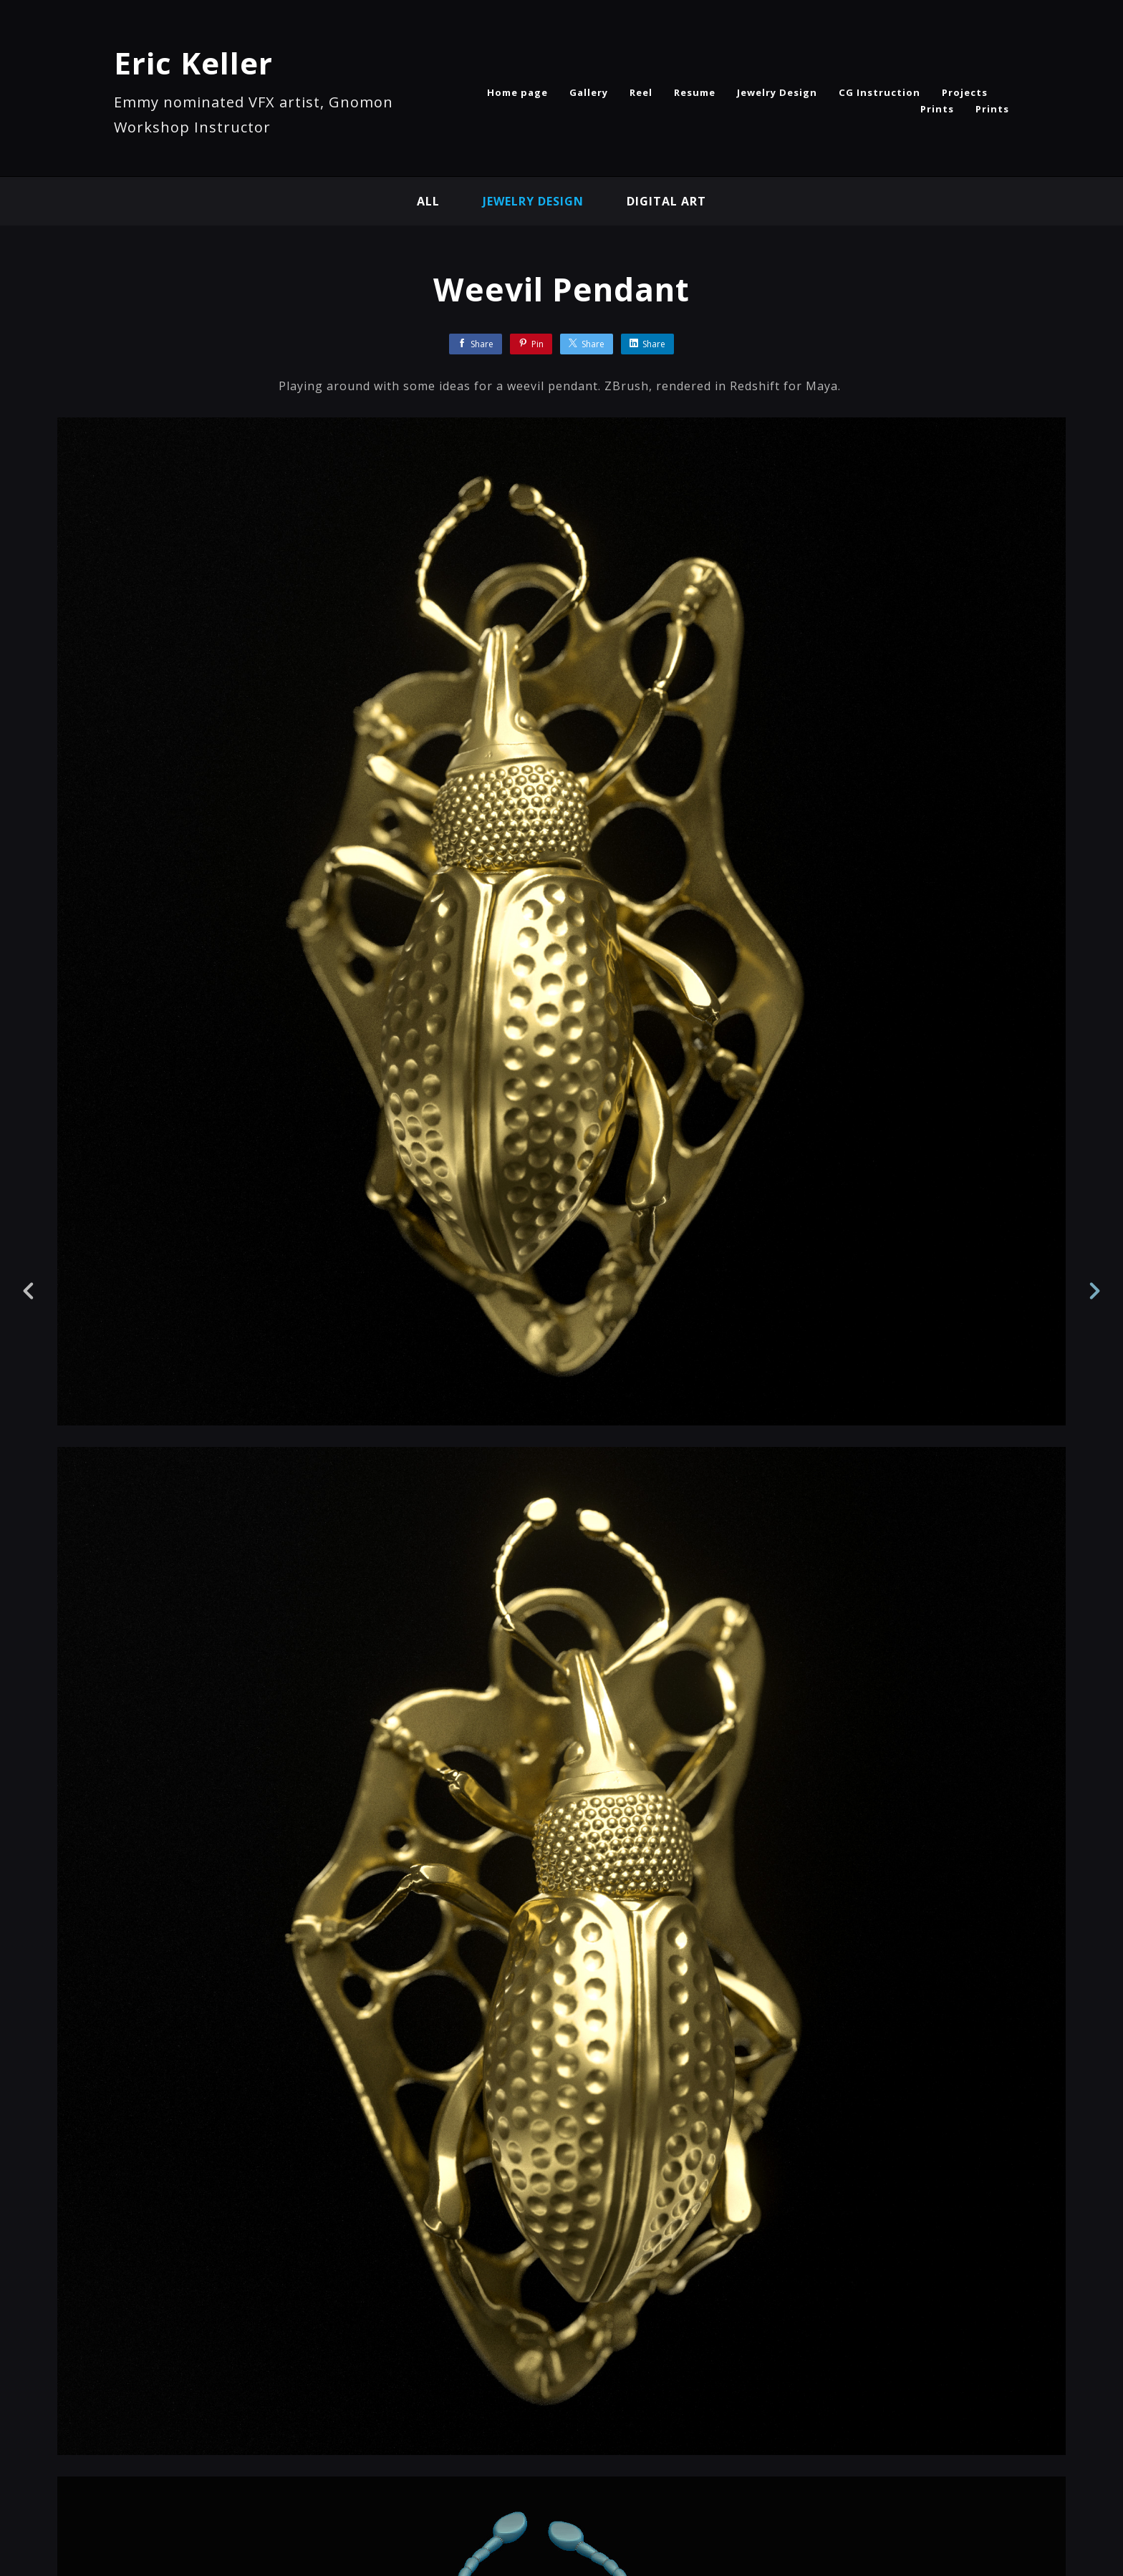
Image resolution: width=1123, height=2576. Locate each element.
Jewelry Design (777, 92)
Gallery (588, 92)
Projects (965, 92)
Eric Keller (193, 62)
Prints (937, 108)
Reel (641, 92)
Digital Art (666, 201)
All (428, 201)
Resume (694, 92)
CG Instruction (879, 92)
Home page (517, 92)
